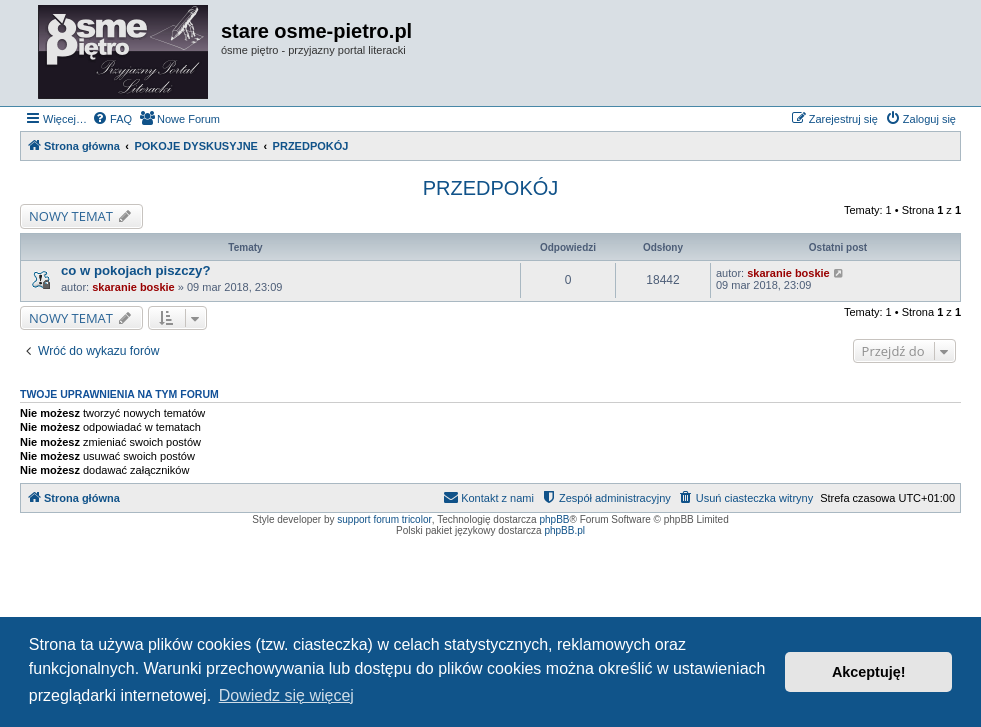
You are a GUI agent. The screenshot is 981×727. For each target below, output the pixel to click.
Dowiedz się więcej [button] (286, 695)
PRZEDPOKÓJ (491, 188)
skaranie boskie (133, 287)
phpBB (554, 519)
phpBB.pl (564, 530)
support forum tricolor (384, 519)
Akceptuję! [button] (869, 672)
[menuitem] (112, 119)
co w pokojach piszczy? (136, 270)
